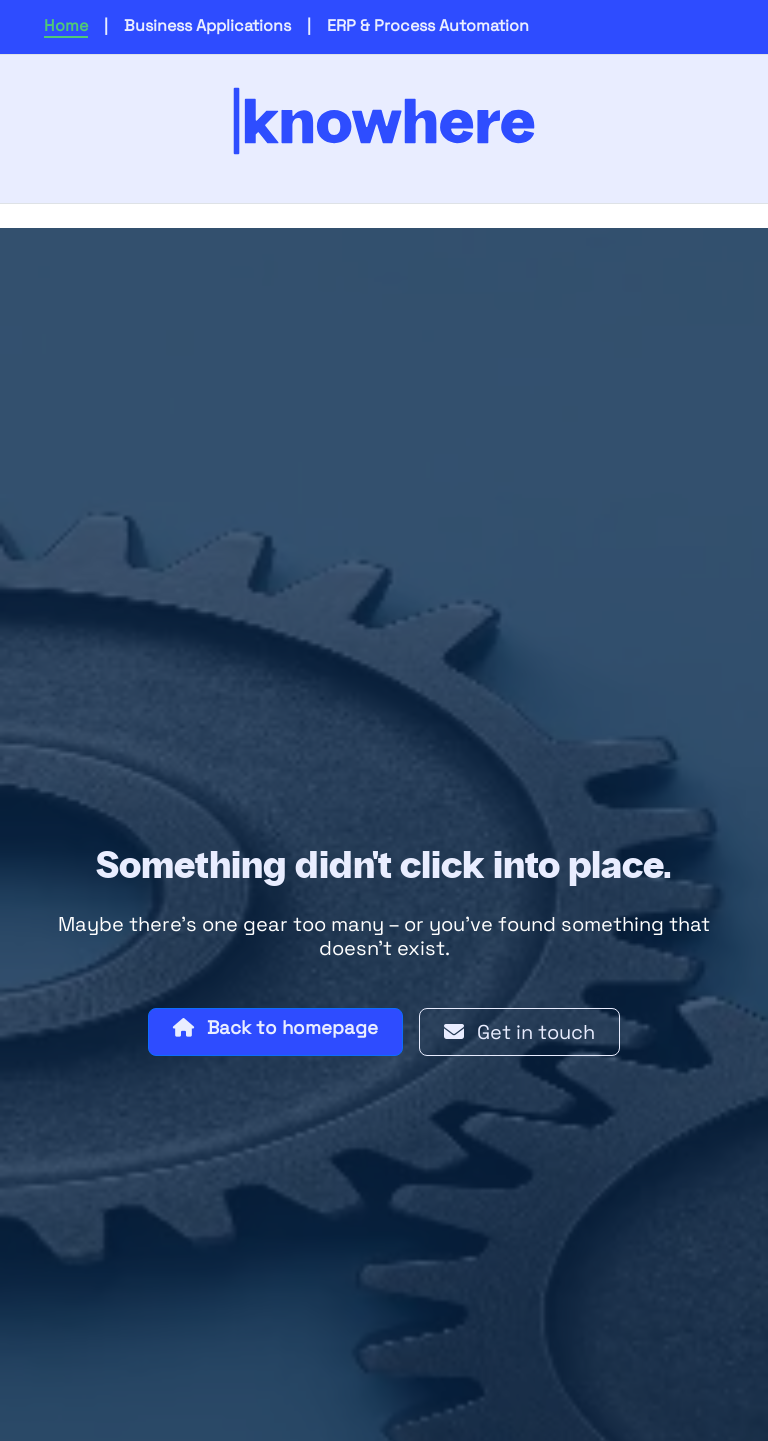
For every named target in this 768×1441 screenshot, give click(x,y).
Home (66, 25)
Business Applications (207, 25)
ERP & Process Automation (428, 25)
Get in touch (519, 1032)
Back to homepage (275, 1027)
